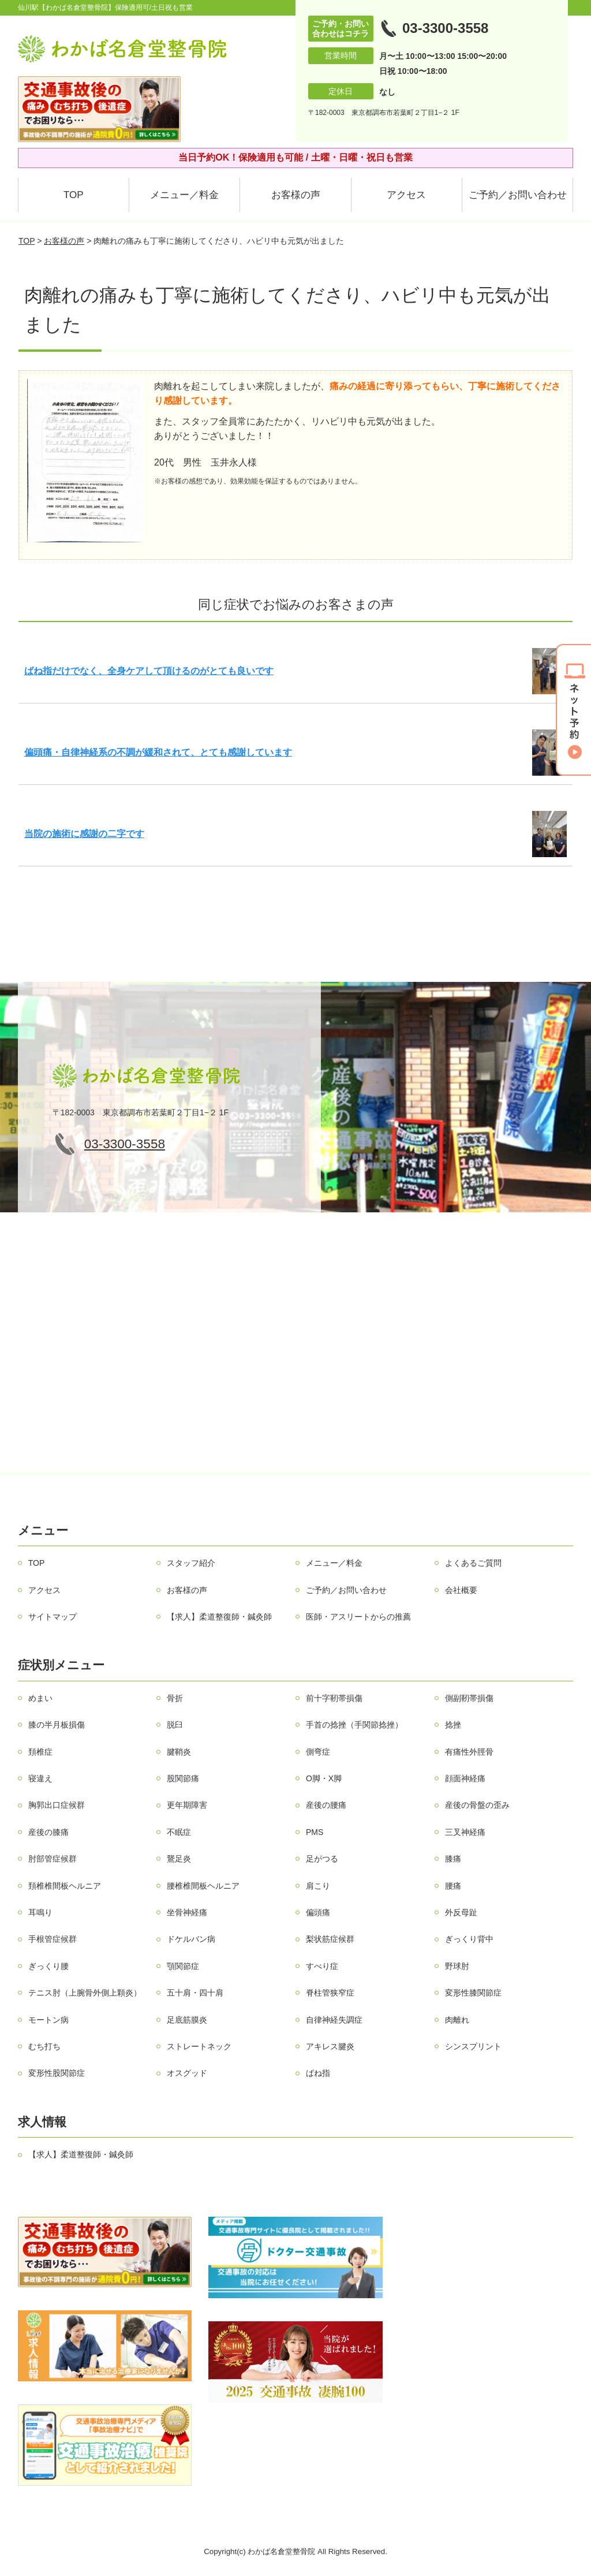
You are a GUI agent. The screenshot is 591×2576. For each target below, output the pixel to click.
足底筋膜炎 (187, 2019)
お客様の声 (295, 194)
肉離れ (457, 2019)
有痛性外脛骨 (469, 1751)
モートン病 (48, 2019)
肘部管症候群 (52, 1858)
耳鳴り (40, 1912)
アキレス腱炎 (330, 2046)
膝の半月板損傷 (56, 1724)
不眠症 (179, 1832)
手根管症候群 (52, 1939)
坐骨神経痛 (187, 1912)
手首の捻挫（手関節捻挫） (354, 1724)
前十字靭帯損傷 (334, 1698)
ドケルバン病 (191, 1939)
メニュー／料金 (184, 194)
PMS (314, 1832)
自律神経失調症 (334, 2019)
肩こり (318, 1885)
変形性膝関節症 (473, 1992)
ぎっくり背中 (469, 1939)
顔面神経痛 (465, 1778)
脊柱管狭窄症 (330, 1992)
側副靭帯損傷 (469, 1698)
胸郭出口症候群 (56, 1805)
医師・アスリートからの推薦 (358, 1616)
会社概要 (461, 1590)
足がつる (322, 1858)
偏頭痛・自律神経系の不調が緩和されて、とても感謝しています (158, 752)
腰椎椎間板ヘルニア (203, 1885)
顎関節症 (183, 1966)
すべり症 (322, 1966)
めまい (40, 1698)
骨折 (175, 1698)
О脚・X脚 (324, 1778)
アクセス (406, 194)
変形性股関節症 (56, 2073)
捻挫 (453, 1724)
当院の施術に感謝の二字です (84, 834)
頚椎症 (40, 1751)
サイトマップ (52, 1616)
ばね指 (318, 2073)
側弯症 (318, 1751)
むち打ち (44, 2046)
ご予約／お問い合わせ (518, 194)
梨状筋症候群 (330, 1939)
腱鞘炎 (179, 1751)
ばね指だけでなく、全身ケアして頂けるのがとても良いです (149, 671)
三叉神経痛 (465, 1832)
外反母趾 (461, 1912)
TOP (73, 194)
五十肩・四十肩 (195, 1992)
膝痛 (453, 1858)
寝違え (40, 1778)
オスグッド (187, 2073)
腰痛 (453, 1885)
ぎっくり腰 (48, 1966)
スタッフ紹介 (191, 1563)
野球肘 (457, 1966)
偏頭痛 (318, 1912)
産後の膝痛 (48, 1832)
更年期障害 (187, 1805)
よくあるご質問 (473, 1563)
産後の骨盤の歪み (477, 1805)
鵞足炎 (179, 1858)
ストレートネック (199, 2046)
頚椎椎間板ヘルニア (64, 1885)
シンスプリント (473, 2046)
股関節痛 (183, 1778)
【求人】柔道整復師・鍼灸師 (219, 1616)
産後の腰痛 (326, 1805)
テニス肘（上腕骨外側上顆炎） (84, 1992)
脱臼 (175, 1724)
